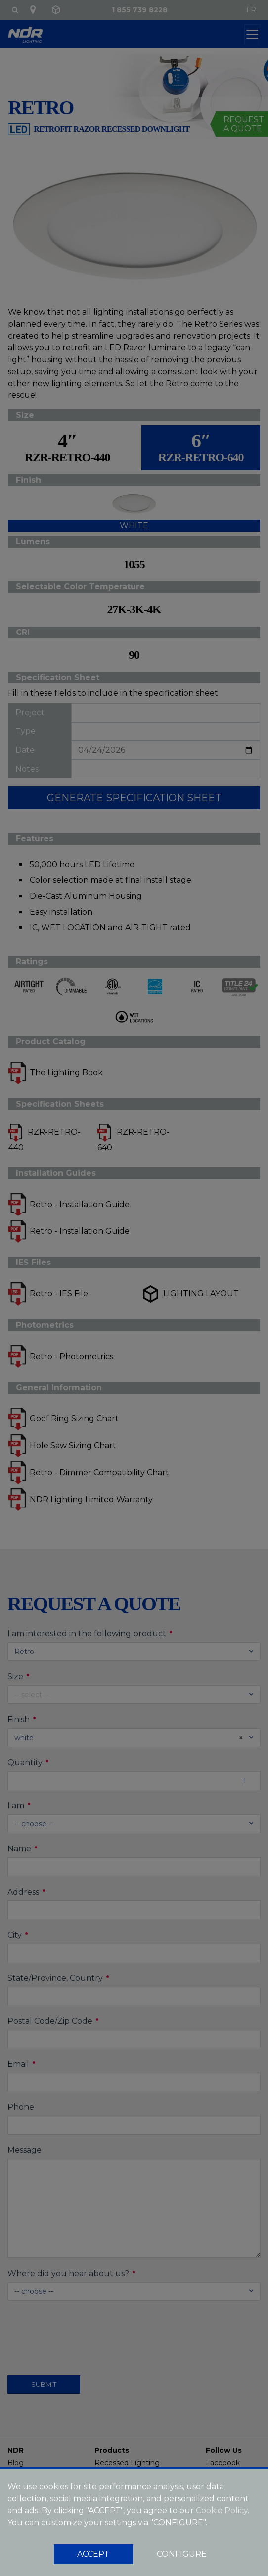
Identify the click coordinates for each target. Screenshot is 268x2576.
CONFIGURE (182, 2554)
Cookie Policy (222, 2510)
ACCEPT (93, 2554)
